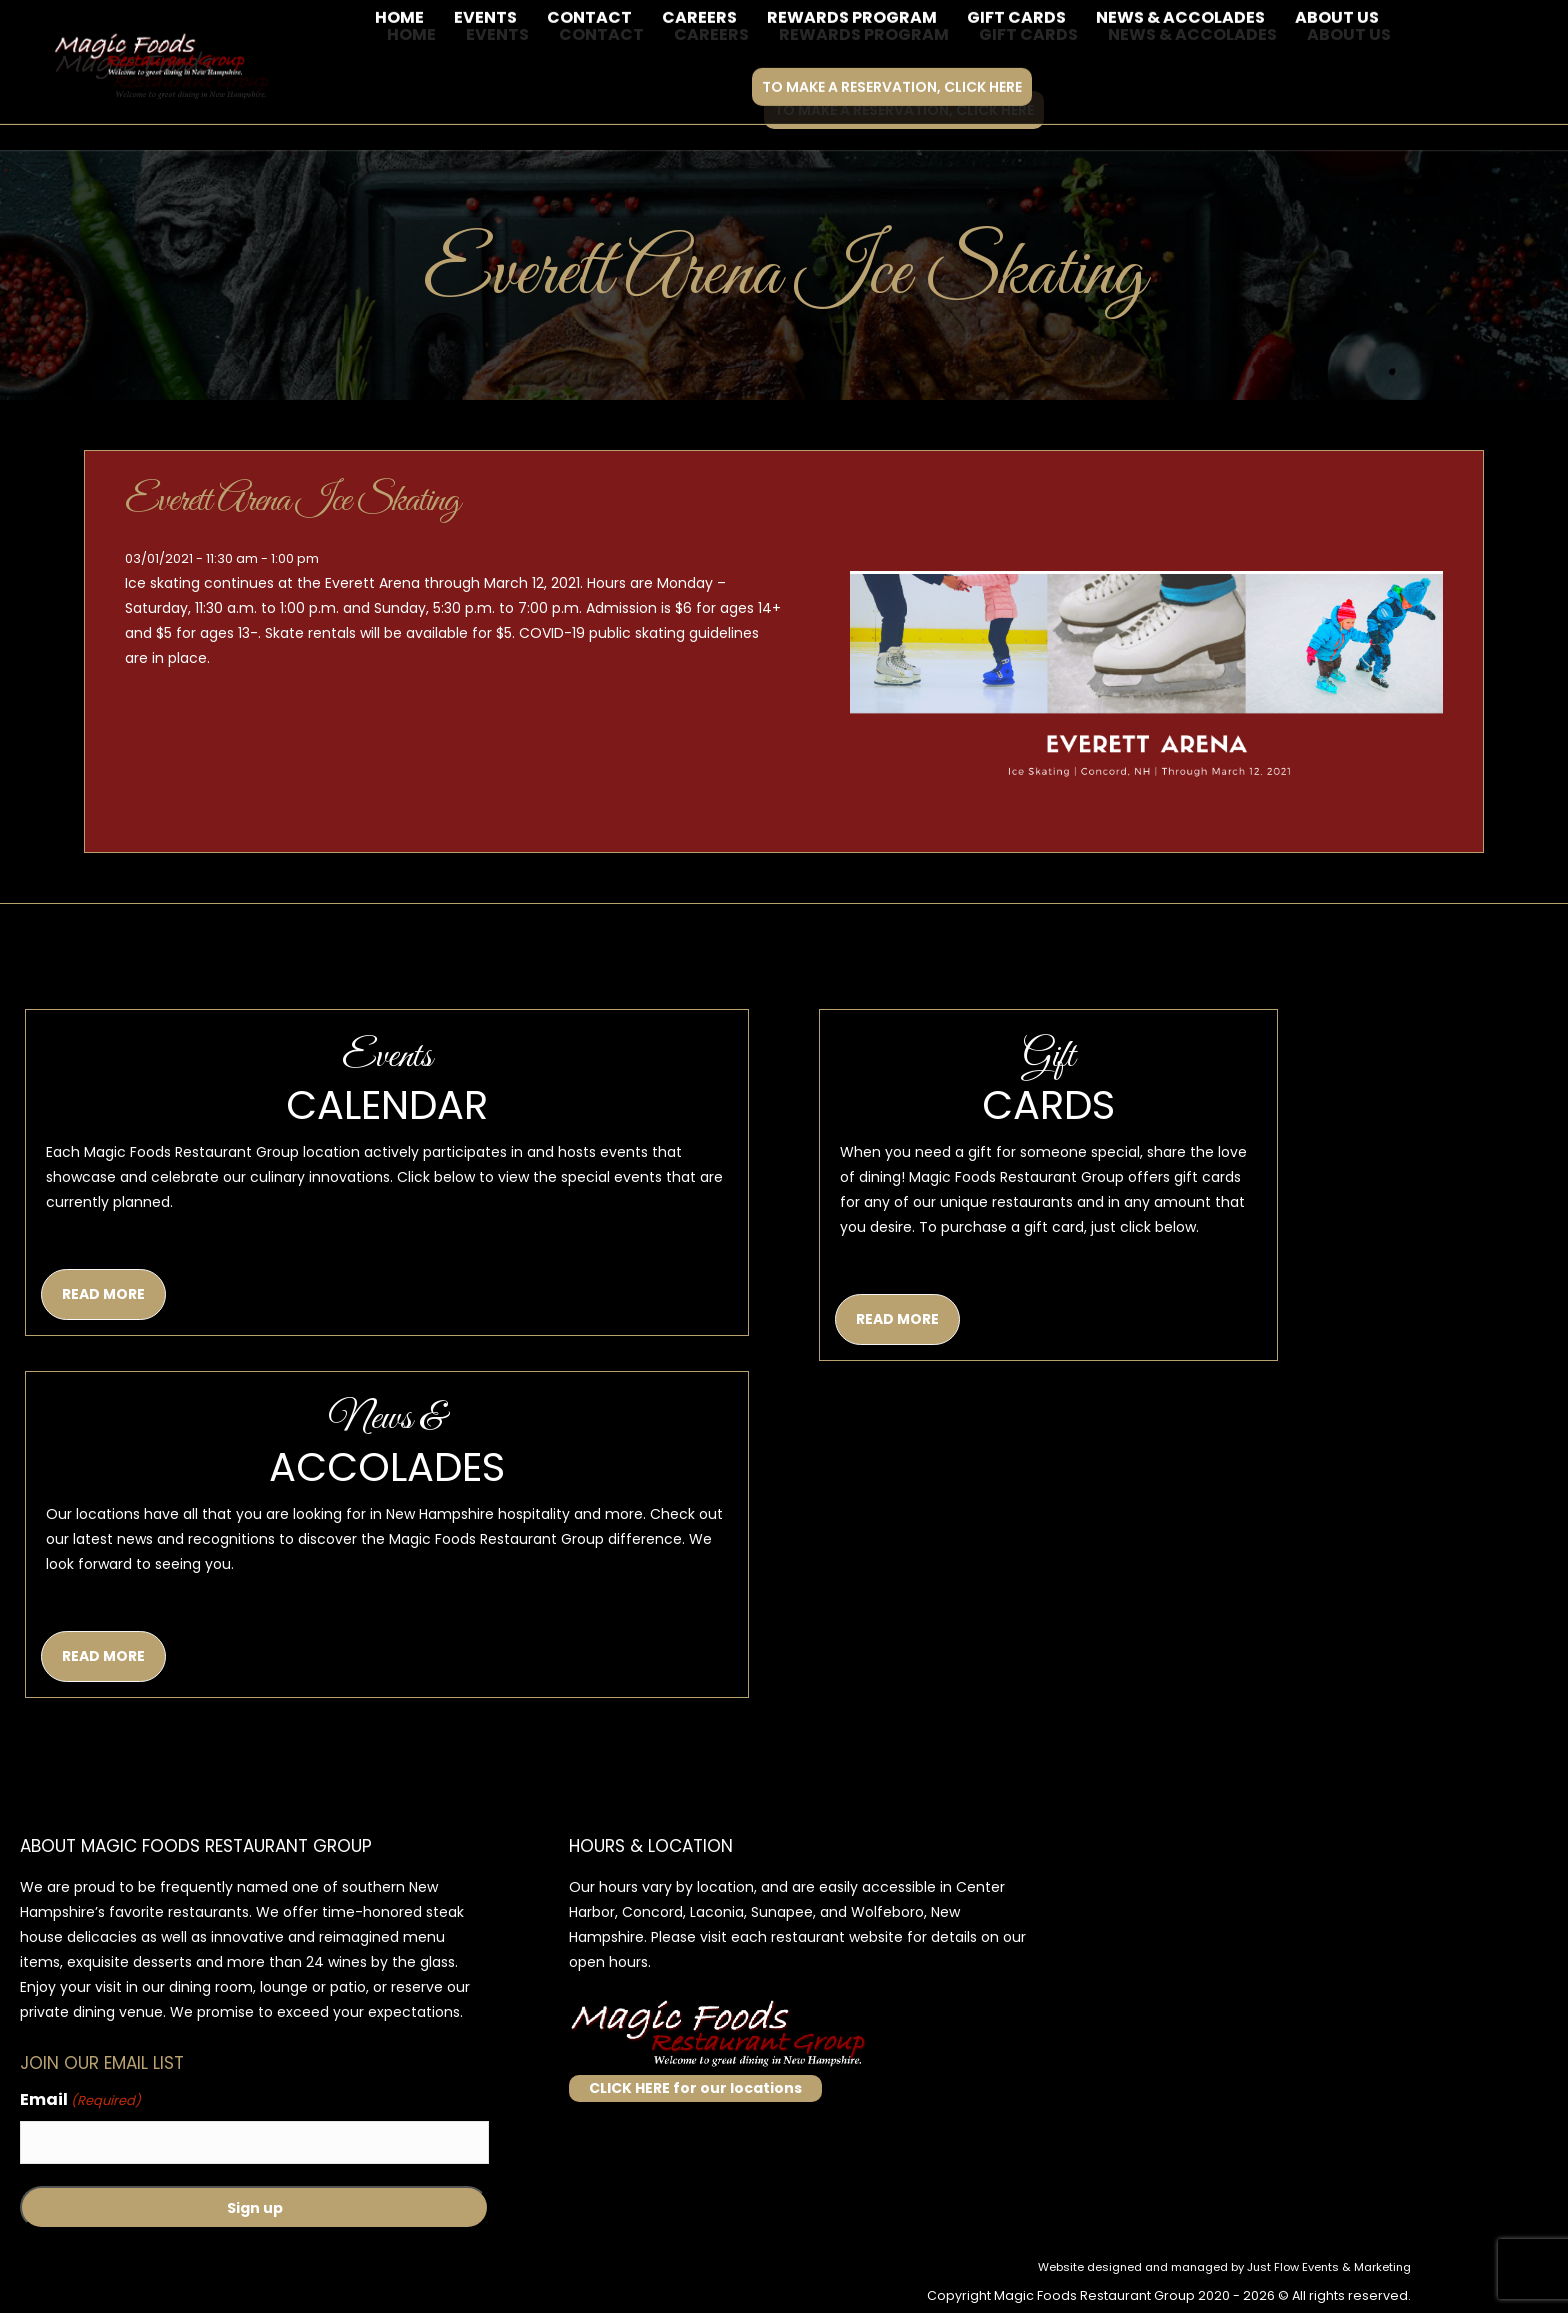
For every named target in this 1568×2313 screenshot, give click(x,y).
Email (80, 2100)
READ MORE (103, 1294)
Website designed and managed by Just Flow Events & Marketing (1224, 2267)
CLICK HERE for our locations (695, 2088)
